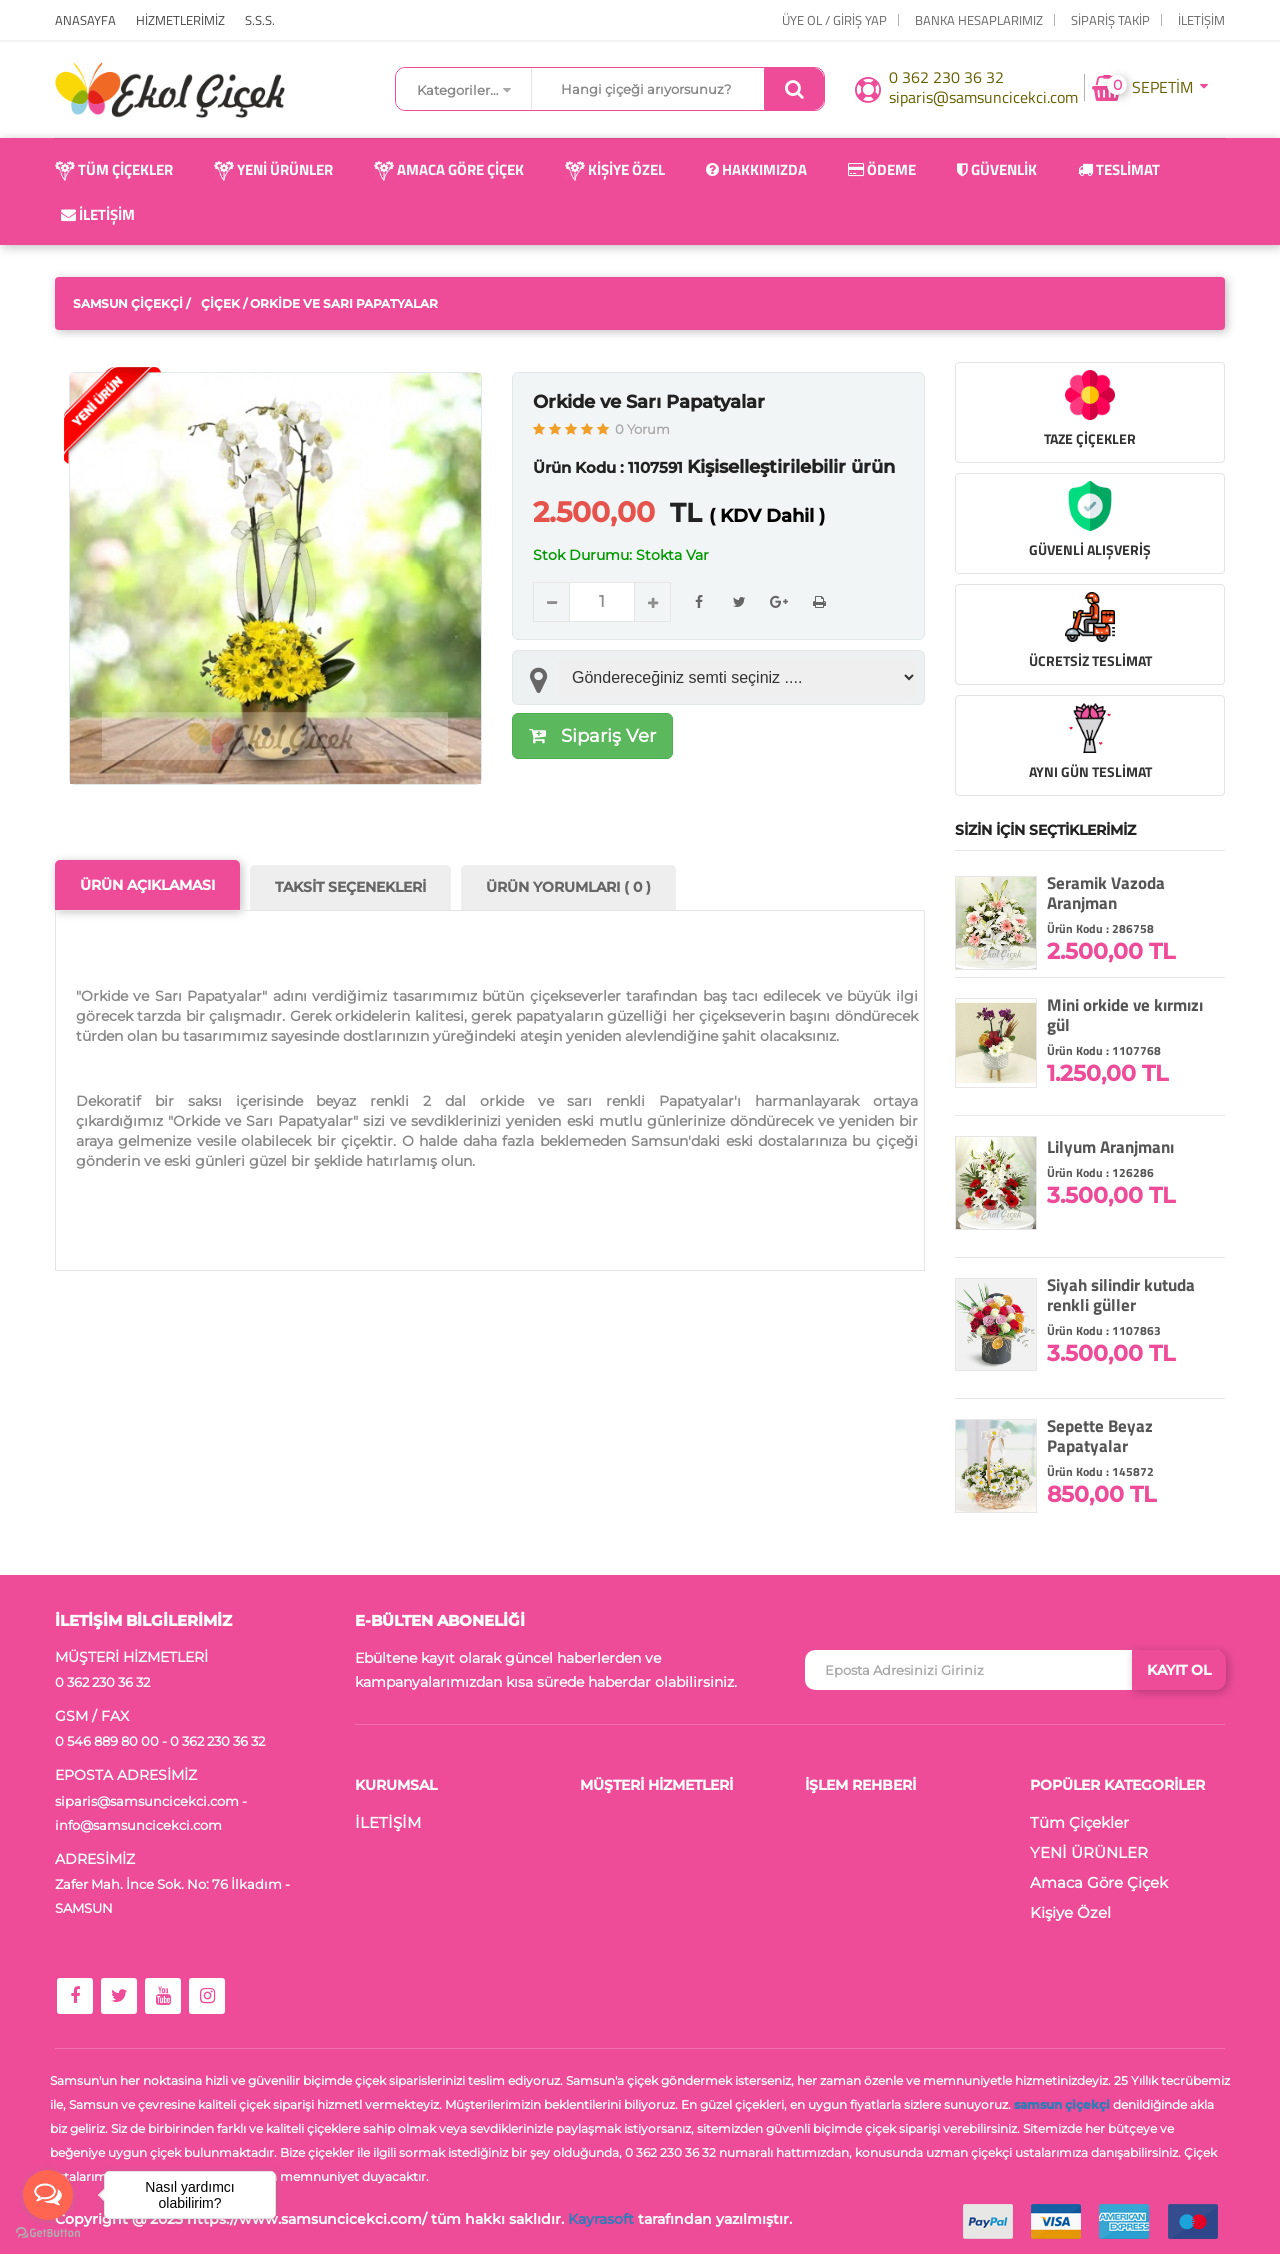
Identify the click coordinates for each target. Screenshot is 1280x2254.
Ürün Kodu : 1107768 (1104, 1050)
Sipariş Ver (592, 736)
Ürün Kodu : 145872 (1100, 1471)
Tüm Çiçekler (114, 169)
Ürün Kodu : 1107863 (1104, 1330)
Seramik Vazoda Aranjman (1106, 893)
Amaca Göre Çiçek (449, 169)
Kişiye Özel (615, 169)
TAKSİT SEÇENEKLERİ (350, 887)
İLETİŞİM (1201, 20)
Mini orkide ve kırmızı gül (1125, 1015)
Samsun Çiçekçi (128, 303)
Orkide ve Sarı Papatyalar (649, 402)
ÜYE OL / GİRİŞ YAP (834, 20)
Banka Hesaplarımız (979, 20)
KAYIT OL (1179, 1670)
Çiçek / (224, 303)
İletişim (98, 214)
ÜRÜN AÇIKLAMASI (147, 885)
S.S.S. (260, 20)
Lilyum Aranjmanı (1110, 1147)
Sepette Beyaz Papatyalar (1100, 1436)
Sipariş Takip (1110, 20)
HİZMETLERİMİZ (180, 20)
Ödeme (882, 169)
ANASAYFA (85, 20)
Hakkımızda (756, 169)
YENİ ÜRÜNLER (273, 169)
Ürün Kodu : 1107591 (608, 467)
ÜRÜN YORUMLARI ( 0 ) (568, 887)
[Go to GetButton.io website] (48, 2233)
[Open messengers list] (48, 2195)
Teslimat (1119, 169)
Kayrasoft (601, 2219)
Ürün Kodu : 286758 (1100, 928)
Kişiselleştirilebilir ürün (791, 467)
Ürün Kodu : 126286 (1100, 1172)
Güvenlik (997, 169)
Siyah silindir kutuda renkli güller (1121, 1295)
